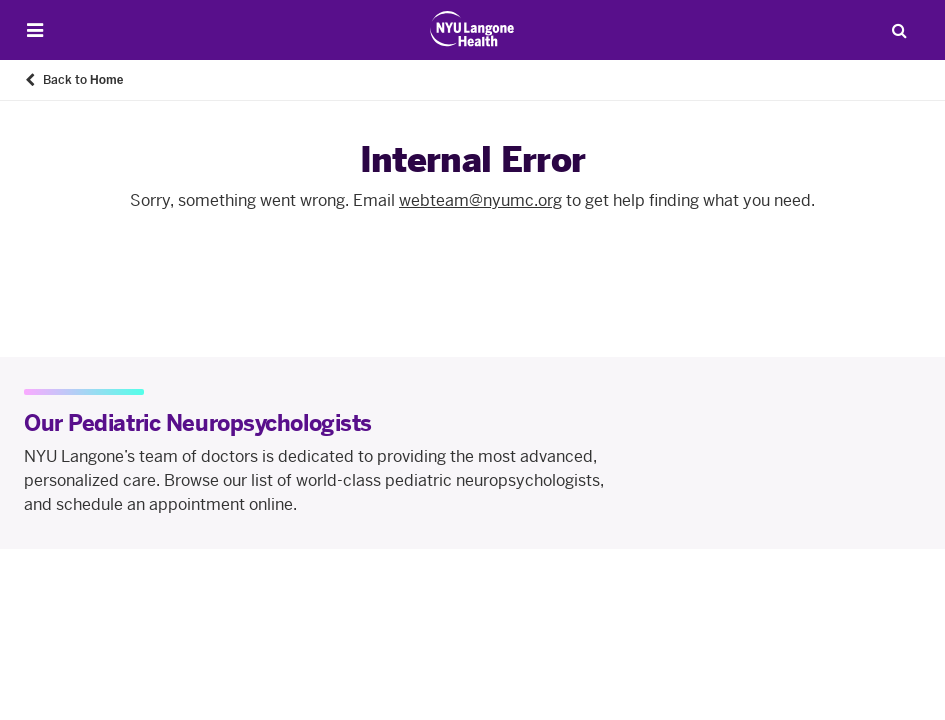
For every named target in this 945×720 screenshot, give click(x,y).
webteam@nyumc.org (480, 200)
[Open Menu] (35, 30)
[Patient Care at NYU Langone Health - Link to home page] (472, 29)
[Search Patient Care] (899, 30)
